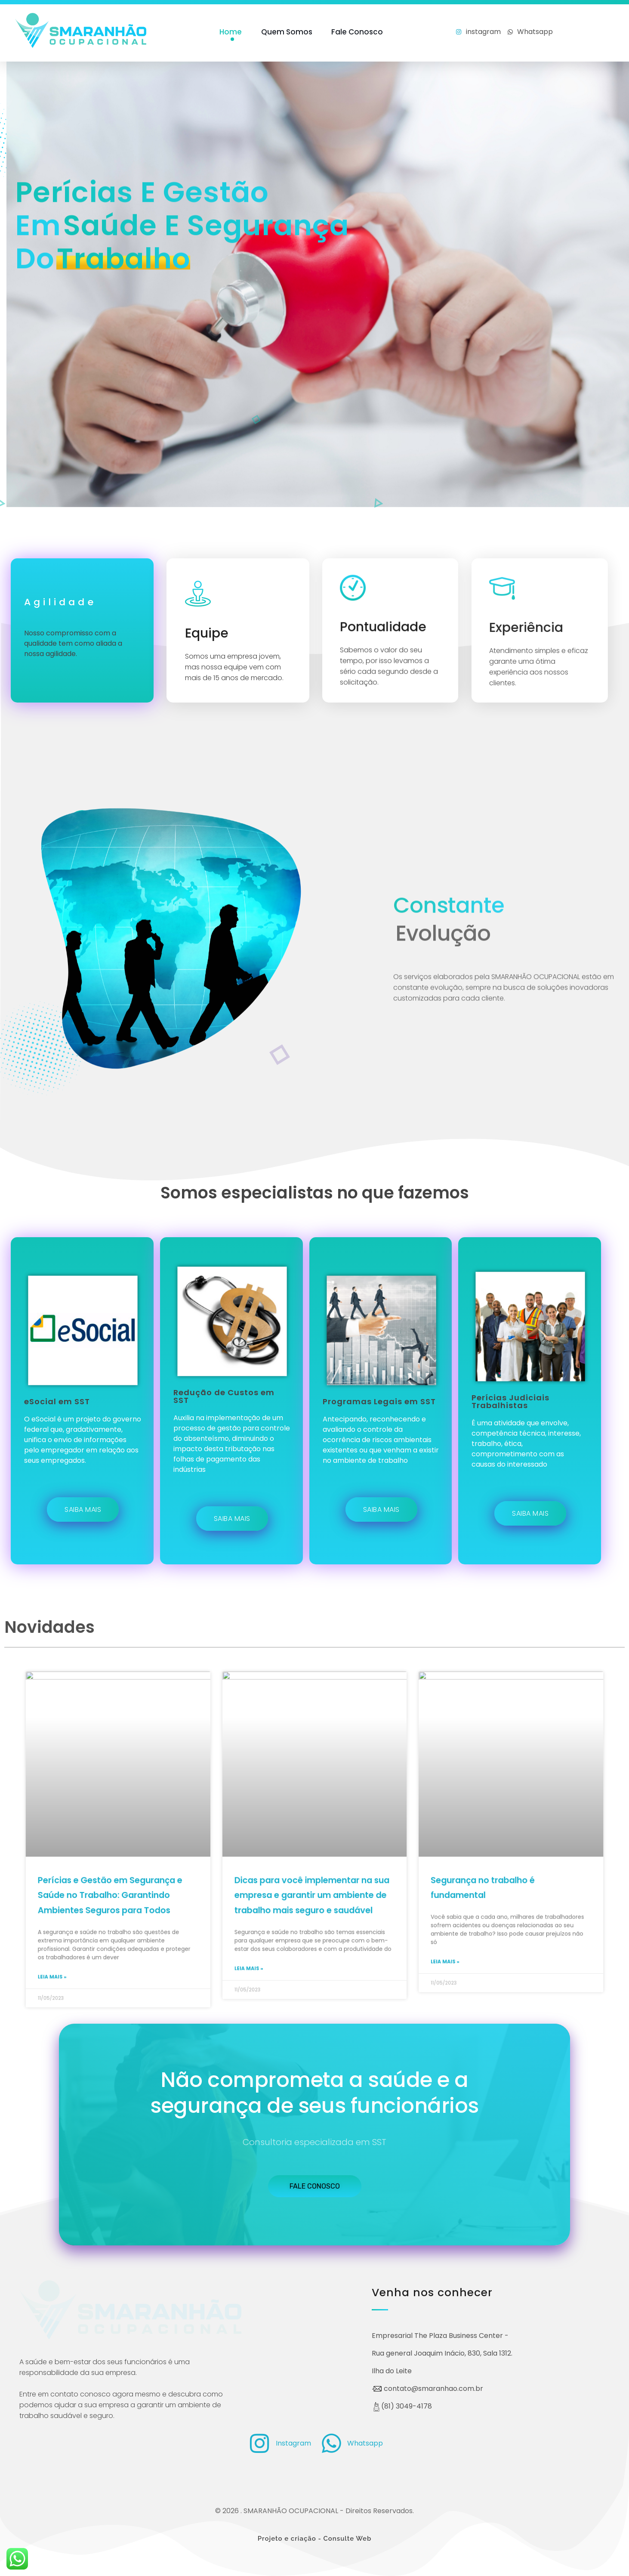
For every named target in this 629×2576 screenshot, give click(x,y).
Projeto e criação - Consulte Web (315, 2538)
